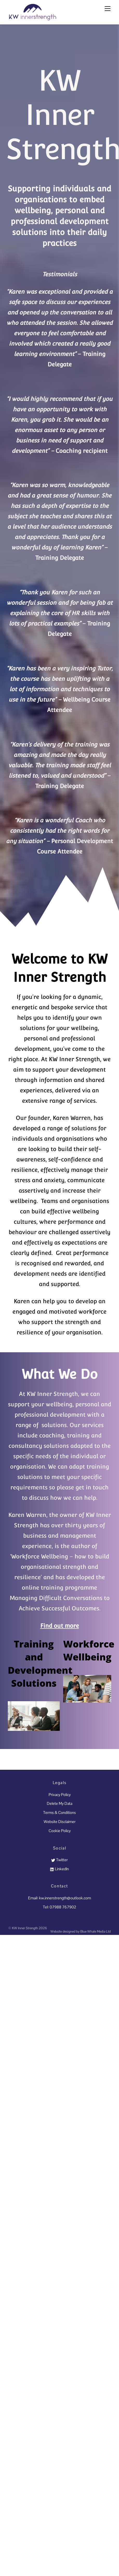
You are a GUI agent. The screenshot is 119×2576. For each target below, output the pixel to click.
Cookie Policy (60, 1830)
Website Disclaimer (60, 1821)
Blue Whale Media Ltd (95, 1931)
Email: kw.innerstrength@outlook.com (59, 1897)
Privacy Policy (60, 1794)
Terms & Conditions (59, 1812)
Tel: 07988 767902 (59, 1907)
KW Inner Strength (25, 1928)
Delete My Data (59, 1803)
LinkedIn (59, 1868)
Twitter (59, 1859)
